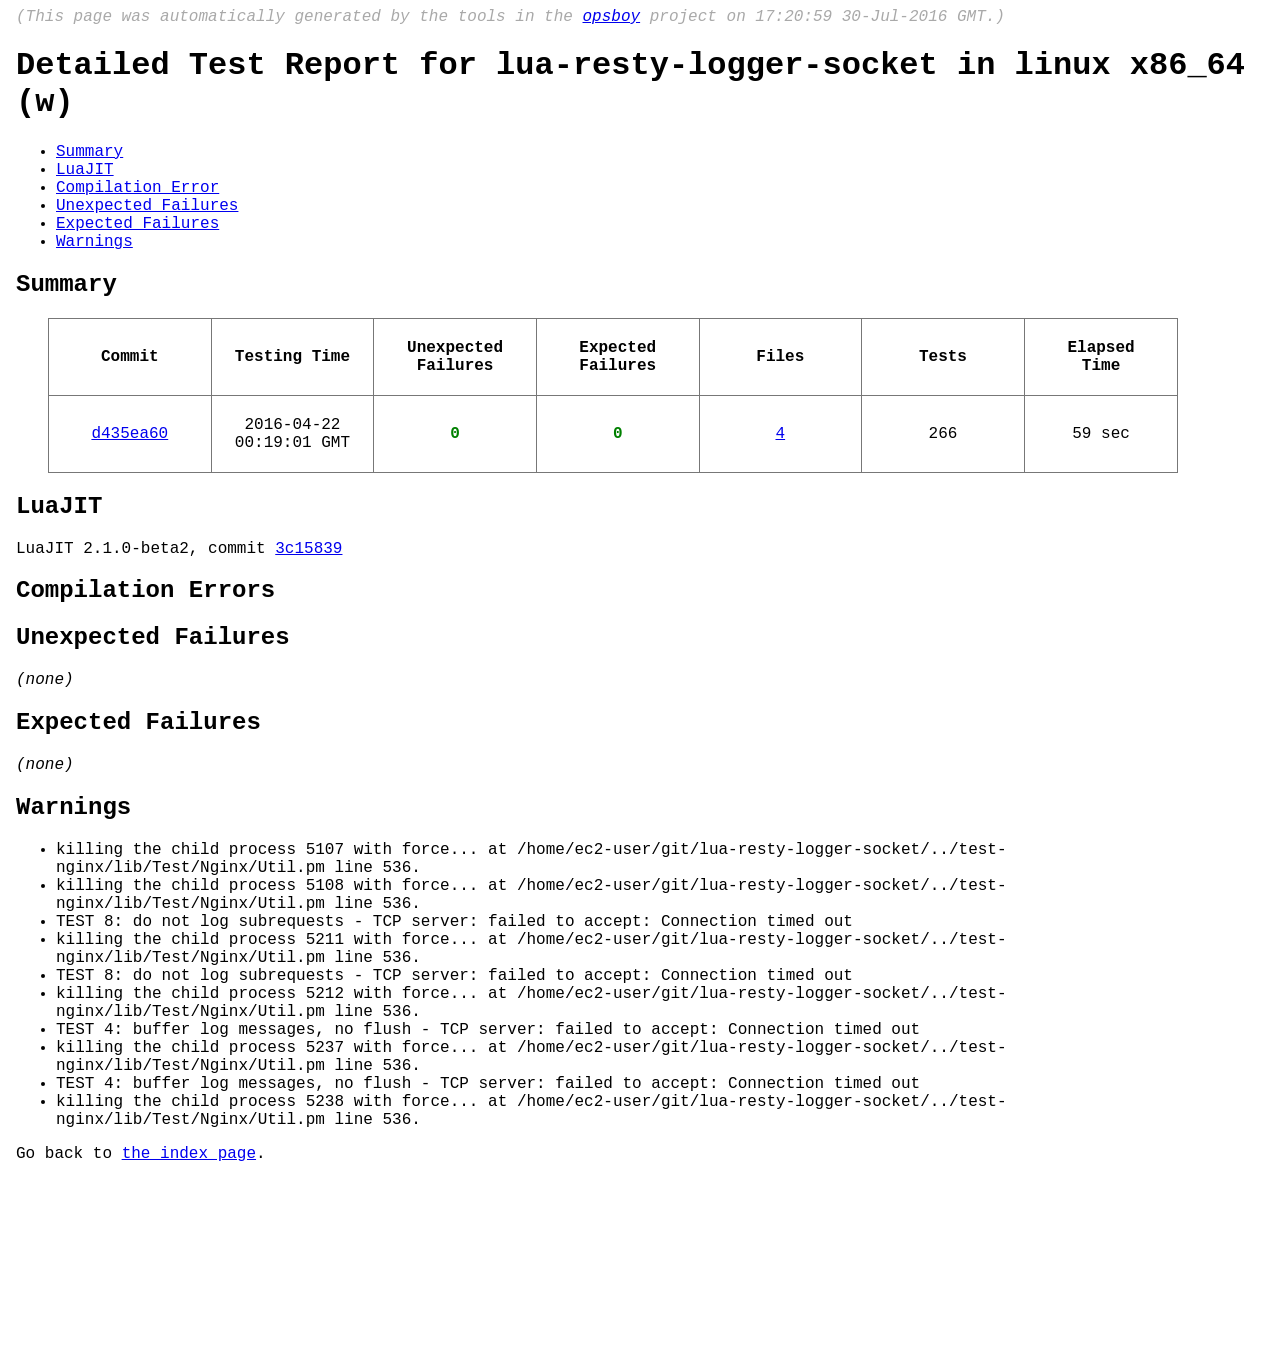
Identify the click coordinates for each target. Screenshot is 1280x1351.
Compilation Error (137, 214)
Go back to (69, 1324)
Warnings (94, 280)
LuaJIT (85, 192)
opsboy (611, 19)
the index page (189, 1324)
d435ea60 (129, 492)
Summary (89, 170)
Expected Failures (137, 258)
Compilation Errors (145, 665)
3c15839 (308, 619)
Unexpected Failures (147, 236)
